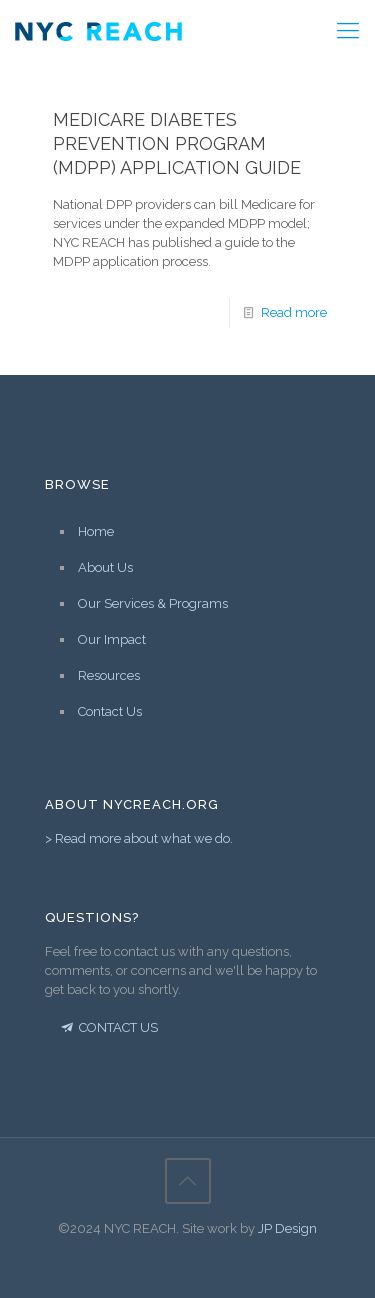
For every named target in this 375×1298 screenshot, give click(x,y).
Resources (109, 675)
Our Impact (112, 639)
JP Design (287, 1228)
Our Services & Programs (153, 603)
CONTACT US (108, 1027)
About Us (105, 567)
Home (96, 531)
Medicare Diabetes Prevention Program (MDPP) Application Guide (177, 143)
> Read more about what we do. (139, 838)
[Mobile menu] (348, 30)
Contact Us (110, 711)
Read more (294, 312)
